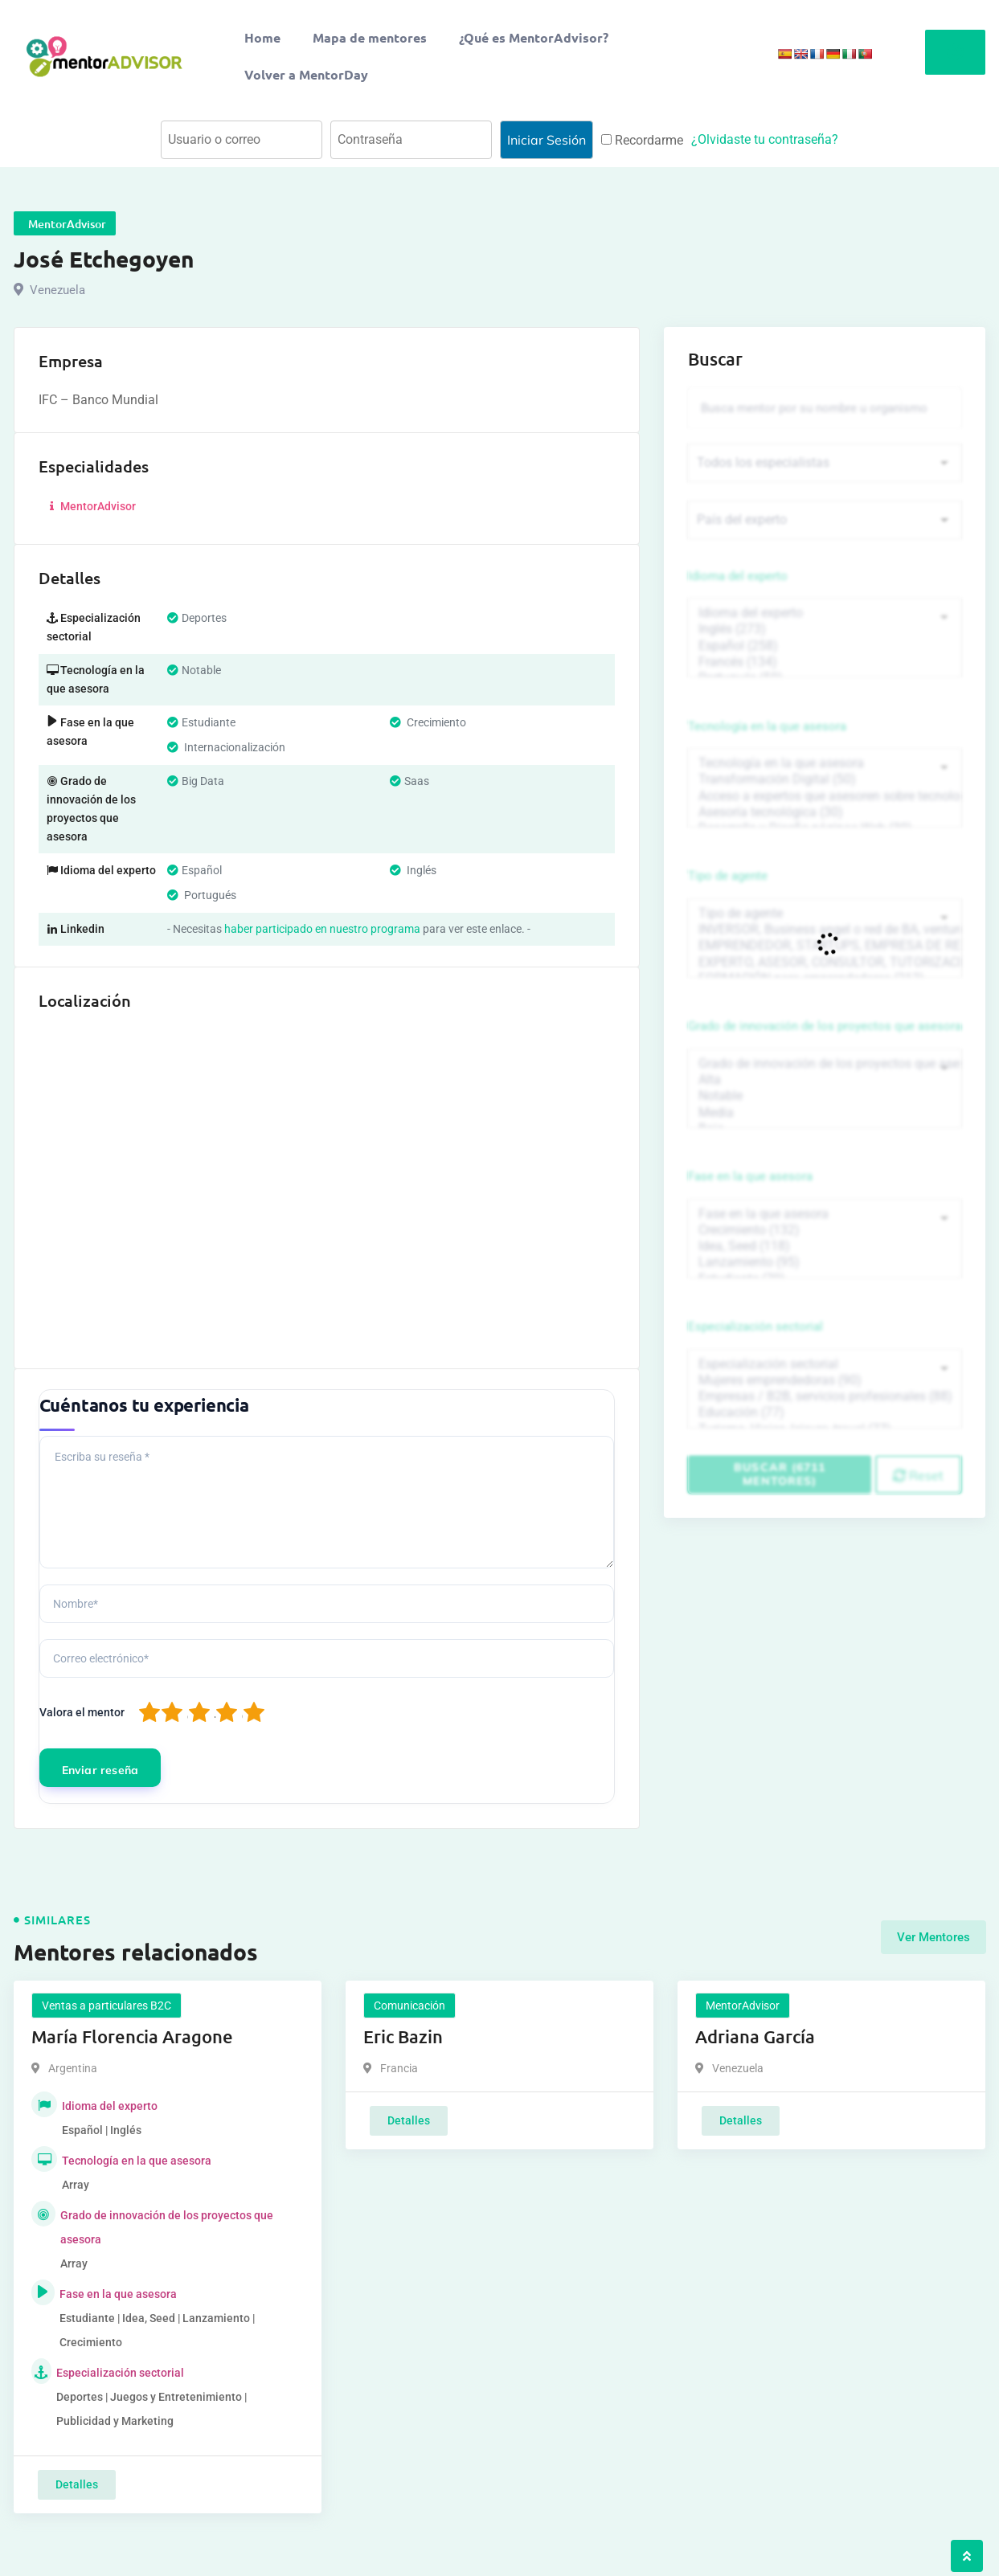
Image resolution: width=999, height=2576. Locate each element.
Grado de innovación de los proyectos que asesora (824, 1032)
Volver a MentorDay (306, 74)
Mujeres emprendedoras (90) (824, 1390)
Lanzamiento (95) (824, 1270)
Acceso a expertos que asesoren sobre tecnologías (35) (824, 799)
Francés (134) (824, 664)
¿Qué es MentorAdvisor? (533, 37)
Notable (824, 1102)
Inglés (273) (824, 632)
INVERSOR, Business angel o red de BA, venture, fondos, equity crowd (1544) (824, 934)
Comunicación (409, 2005)
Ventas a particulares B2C (106, 2005)
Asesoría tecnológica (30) (824, 816)
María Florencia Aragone (132, 2036)
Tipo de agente (728, 880)
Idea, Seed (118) (824, 1254)
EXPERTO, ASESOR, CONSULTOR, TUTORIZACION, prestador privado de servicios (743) (824, 967)
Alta (824, 1086)
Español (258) (824, 648)
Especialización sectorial (755, 1335)
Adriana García (755, 2036)
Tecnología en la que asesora (767, 729)
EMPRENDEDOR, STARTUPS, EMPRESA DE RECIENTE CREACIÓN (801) (824, 950)
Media (824, 1118)
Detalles (76, 2484)
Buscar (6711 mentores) (779, 1484)
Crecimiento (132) (824, 1238)
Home (262, 37)
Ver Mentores (933, 1935)
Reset (918, 1485)
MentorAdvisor (91, 506)
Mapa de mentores (370, 37)
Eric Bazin (403, 2036)
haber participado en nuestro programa (322, 928)
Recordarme (642, 140)
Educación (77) (824, 1422)
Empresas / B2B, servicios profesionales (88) (824, 1406)
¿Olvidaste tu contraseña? (764, 139)
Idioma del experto (738, 577)
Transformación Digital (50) (824, 783)
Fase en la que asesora (750, 1184)
